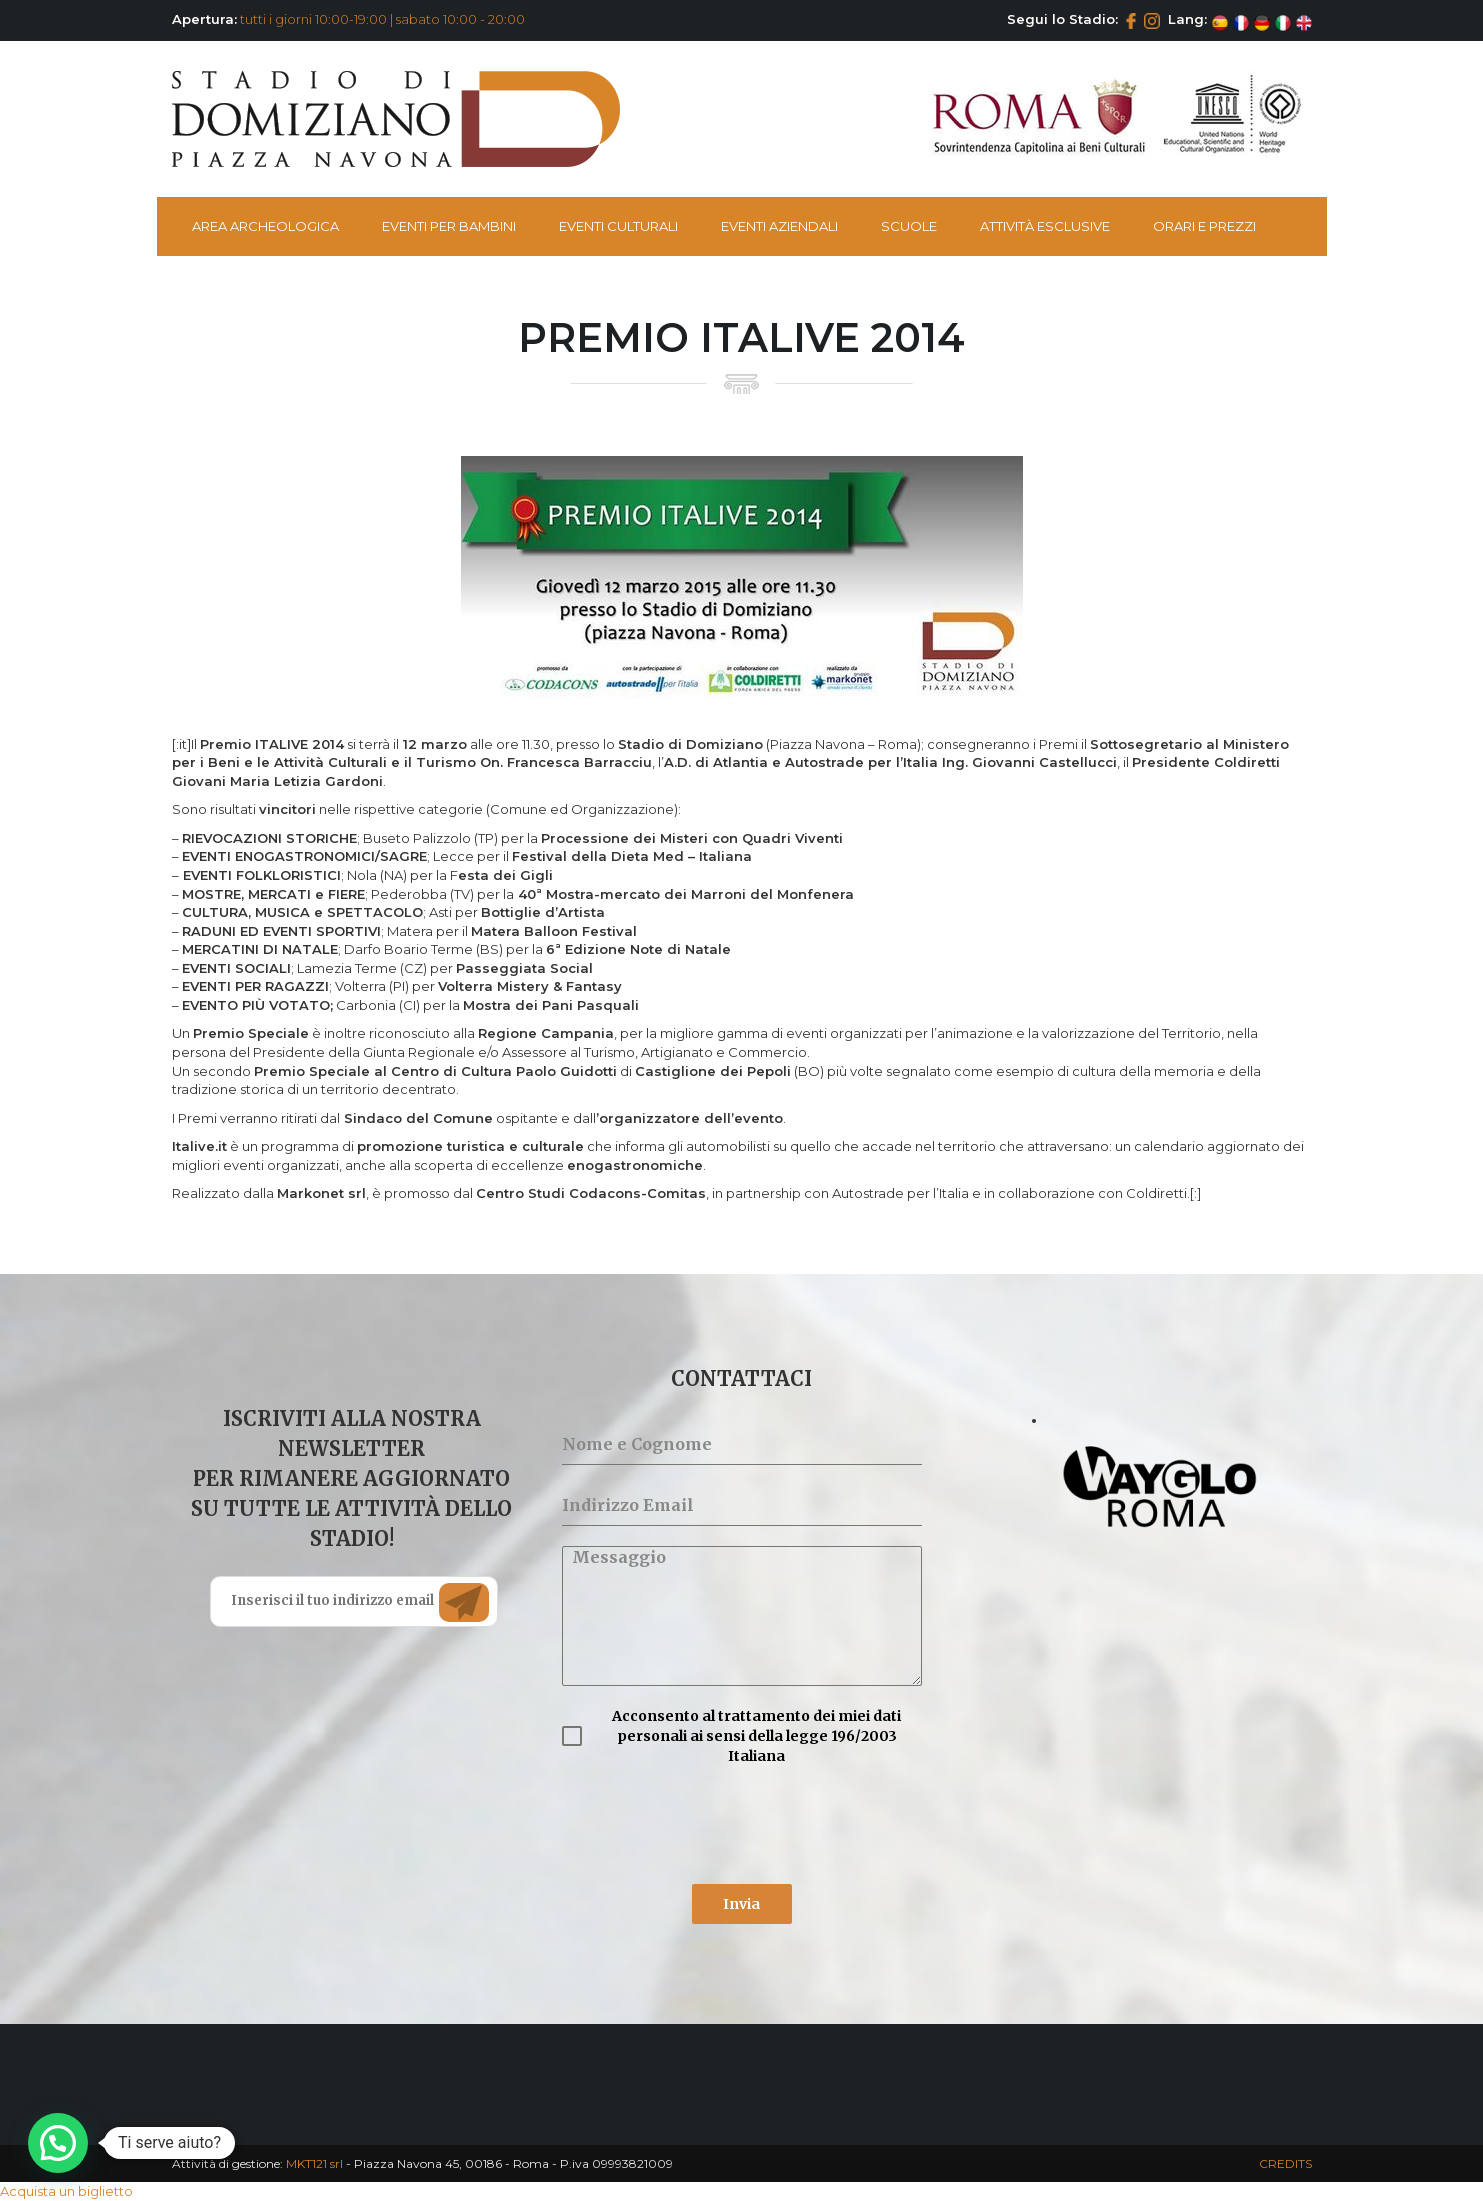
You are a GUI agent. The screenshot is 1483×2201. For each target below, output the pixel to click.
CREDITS (1285, 2163)
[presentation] (714, 1825)
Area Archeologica (265, 226)
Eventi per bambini (449, 226)
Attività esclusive (1045, 226)
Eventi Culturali (618, 226)
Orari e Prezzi (1204, 226)
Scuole (909, 226)
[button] (58, 2143)
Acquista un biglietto (66, 2191)
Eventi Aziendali (779, 226)
